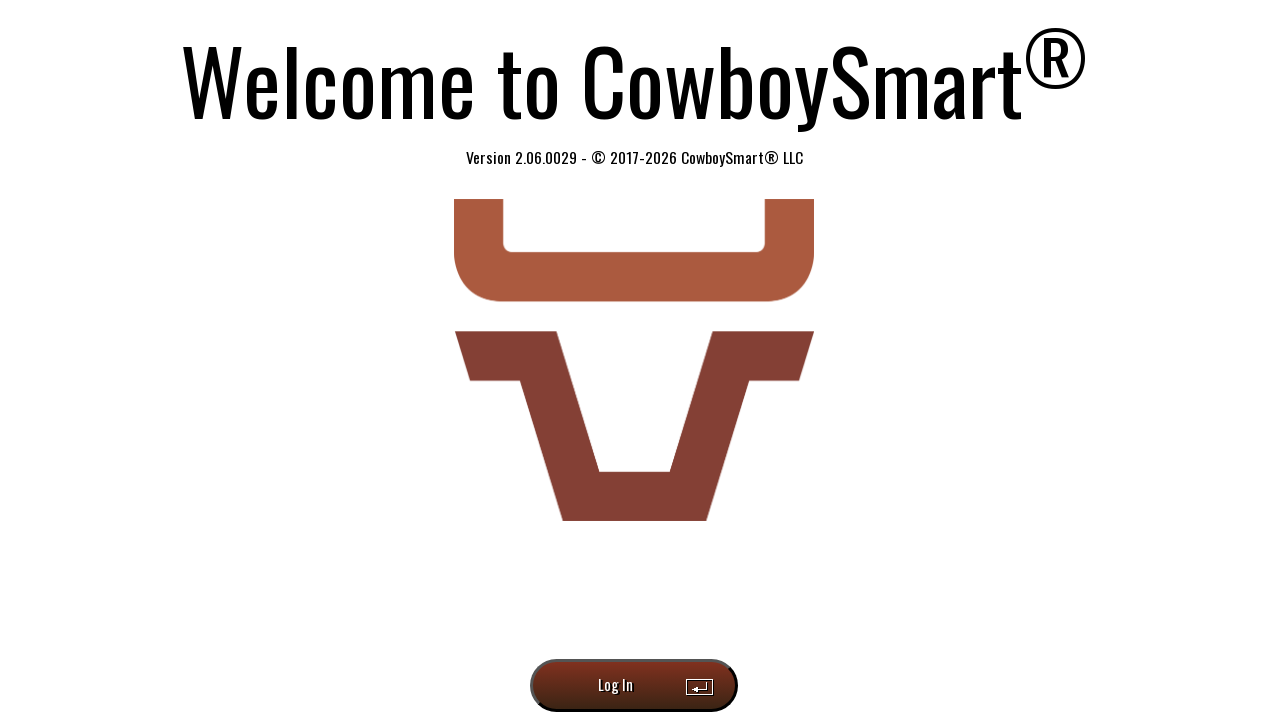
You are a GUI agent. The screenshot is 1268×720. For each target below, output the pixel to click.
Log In (615, 684)
